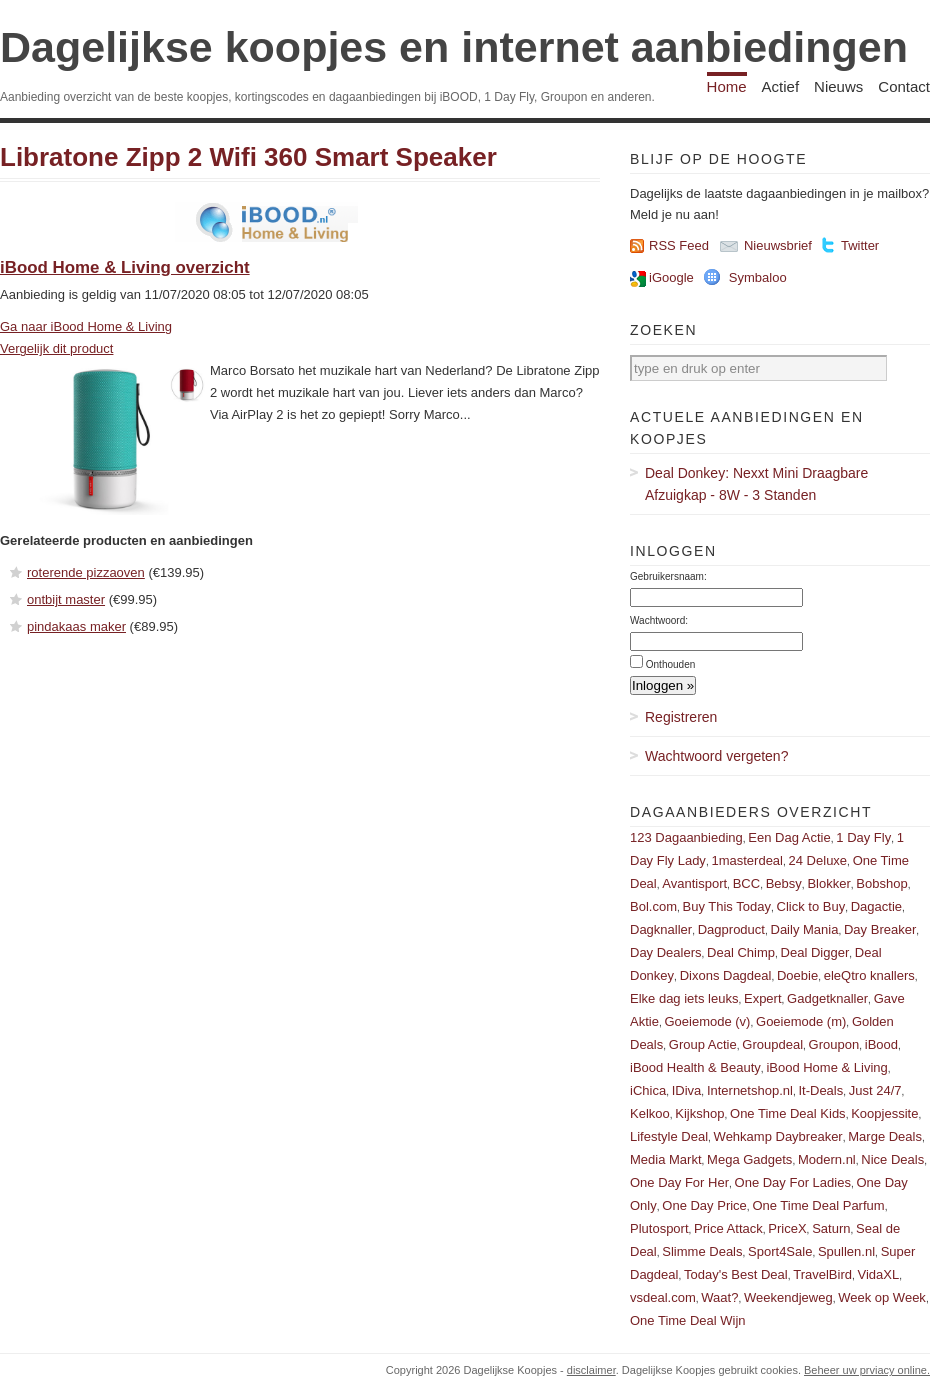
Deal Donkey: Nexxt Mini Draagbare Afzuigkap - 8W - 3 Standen (756, 484)
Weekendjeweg (788, 1297)
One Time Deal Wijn (688, 1320)
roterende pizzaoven (86, 572)
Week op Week (882, 1297)
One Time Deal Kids (788, 1113)
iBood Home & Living (826, 1067)
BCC (746, 883)
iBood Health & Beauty (695, 1067)
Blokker (828, 883)
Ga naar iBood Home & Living (86, 326)
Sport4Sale (780, 1251)
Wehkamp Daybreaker (778, 1136)
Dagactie (876, 906)
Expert (763, 998)
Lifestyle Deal (669, 1136)
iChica (648, 1090)
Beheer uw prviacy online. (867, 1370)
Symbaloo (758, 277)
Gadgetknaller (827, 998)
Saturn (831, 1228)
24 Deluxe (818, 860)
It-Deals (820, 1090)
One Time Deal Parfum (818, 1205)
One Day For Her (679, 1182)
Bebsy (784, 883)
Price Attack (728, 1228)
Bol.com (653, 906)
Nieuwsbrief (778, 245)
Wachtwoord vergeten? (716, 756)
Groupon (834, 1044)
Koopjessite (884, 1113)
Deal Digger (815, 952)
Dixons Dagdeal (726, 975)
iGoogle (671, 277)
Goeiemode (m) (801, 1021)
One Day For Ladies (793, 1182)
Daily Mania (805, 929)
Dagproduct (731, 929)
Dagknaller (661, 929)
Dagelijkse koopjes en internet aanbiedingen (454, 47)
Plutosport (659, 1228)
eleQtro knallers (869, 975)
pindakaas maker (76, 626)
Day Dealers (666, 952)
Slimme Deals (702, 1251)
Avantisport (694, 883)
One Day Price (704, 1205)
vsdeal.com (663, 1297)
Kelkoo (650, 1113)
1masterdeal (747, 860)
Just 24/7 (875, 1090)
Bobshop (881, 883)
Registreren (681, 717)
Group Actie (703, 1044)
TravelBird (822, 1274)
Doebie (797, 975)
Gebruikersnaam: (668, 576)
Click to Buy (811, 906)
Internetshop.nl (750, 1090)
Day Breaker (880, 929)
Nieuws (838, 86)
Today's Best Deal (736, 1274)
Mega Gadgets (749, 1159)
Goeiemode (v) (707, 1021)
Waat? (719, 1297)
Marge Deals (885, 1136)
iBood (881, 1044)
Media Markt (666, 1159)
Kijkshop (699, 1113)
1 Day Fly (863, 837)
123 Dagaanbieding (686, 837)
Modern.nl (827, 1159)
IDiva (687, 1090)
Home (727, 86)
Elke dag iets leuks (684, 998)
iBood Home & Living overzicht (125, 267)
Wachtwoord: (659, 620)
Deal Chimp (741, 952)
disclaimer (591, 1370)
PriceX (787, 1228)
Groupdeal (772, 1044)
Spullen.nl (846, 1251)
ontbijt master (66, 599)
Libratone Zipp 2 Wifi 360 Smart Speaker (248, 157)
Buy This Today (727, 906)
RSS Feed (679, 245)
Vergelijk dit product (56, 348)
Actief (781, 86)
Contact (904, 86)
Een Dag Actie (789, 837)
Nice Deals (892, 1159)
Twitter (860, 245)
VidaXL (879, 1274)
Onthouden (671, 664)
